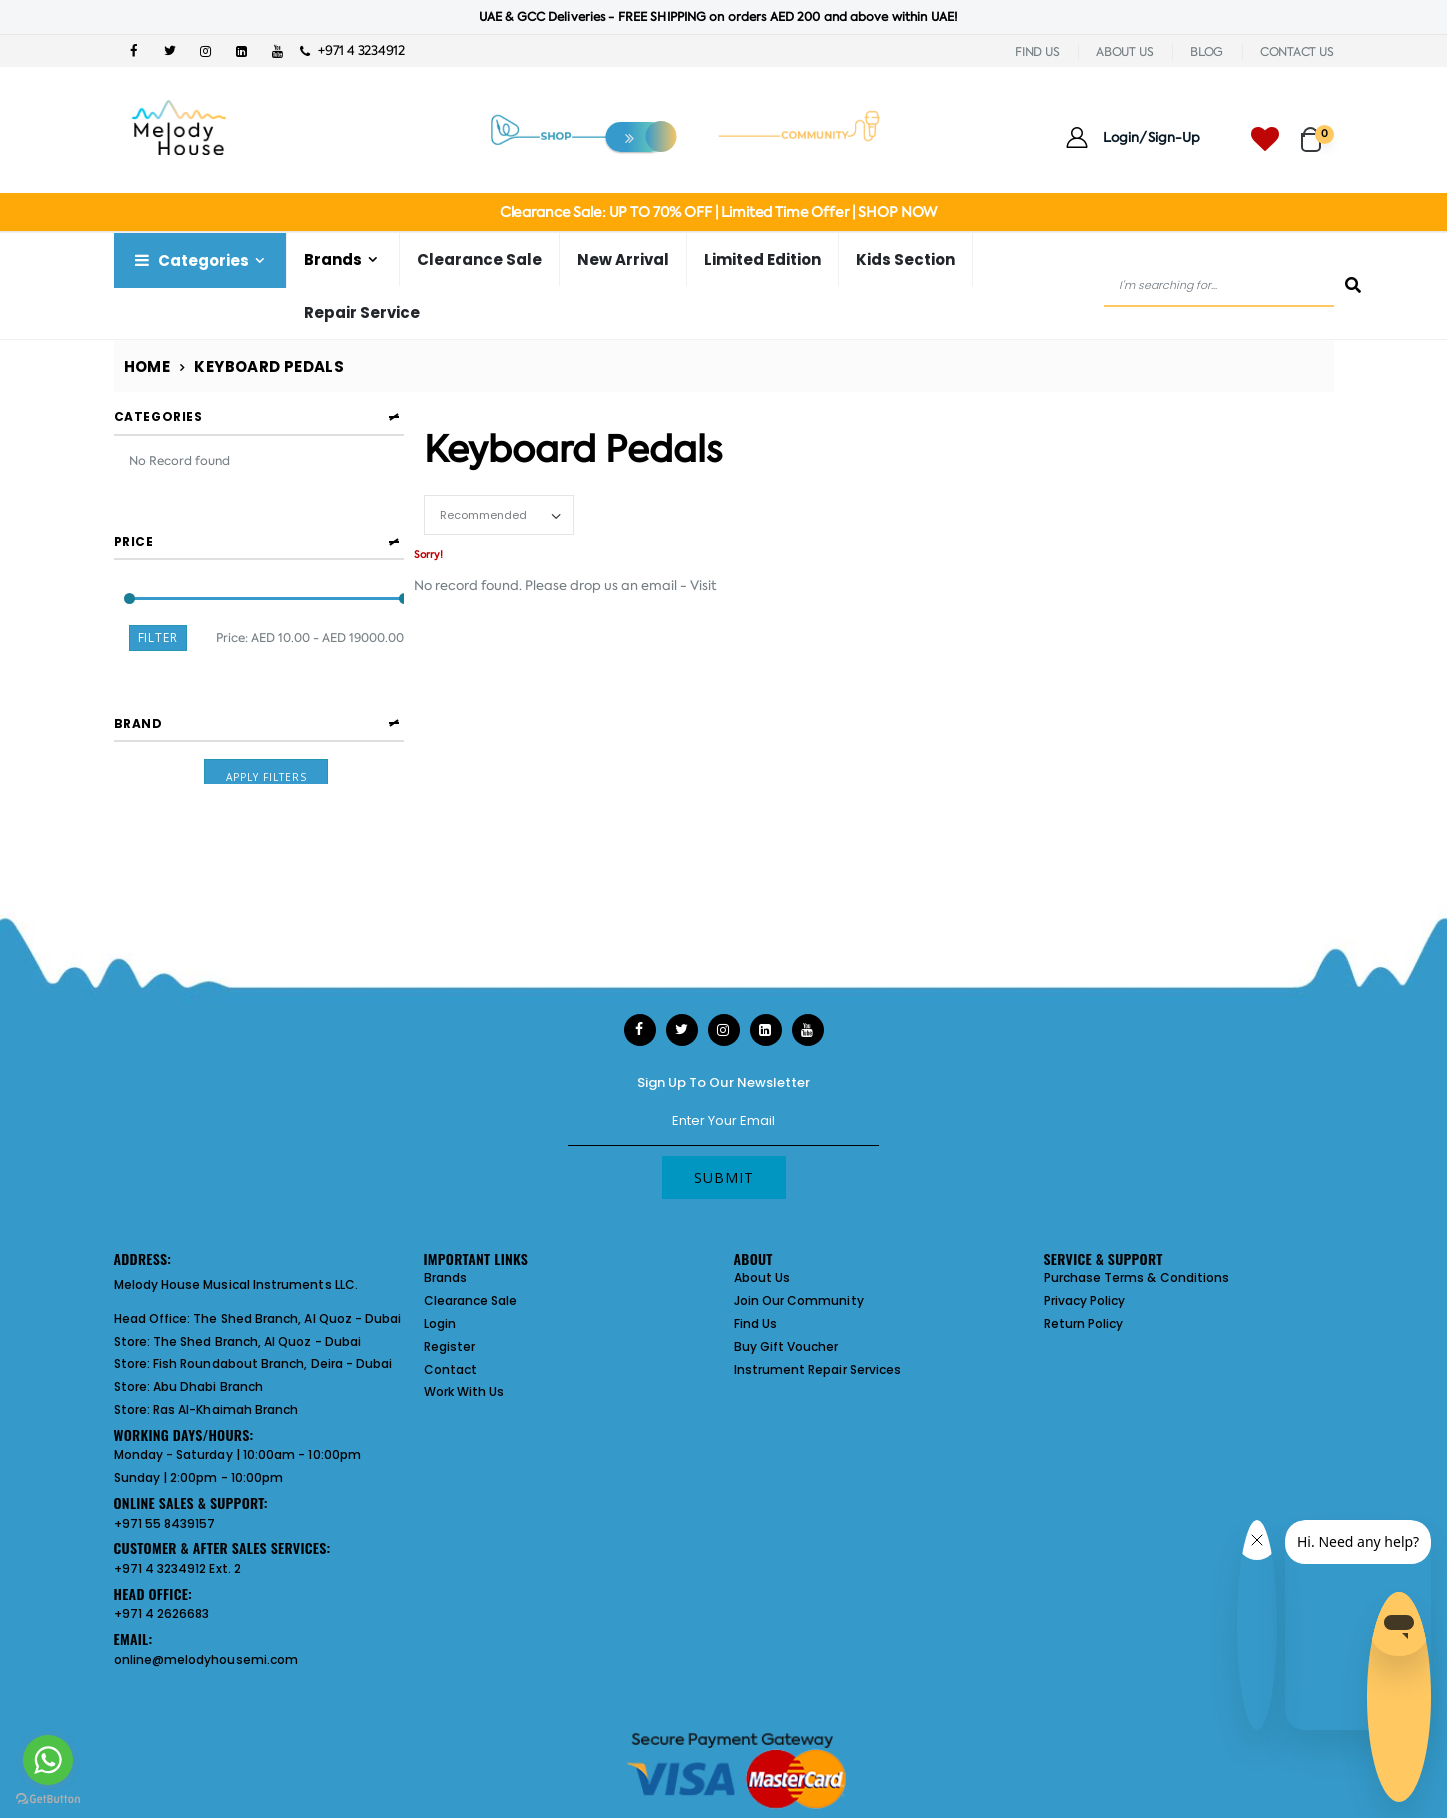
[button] (1317, 130)
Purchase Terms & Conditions (1137, 1277)
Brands (333, 259)
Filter (158, 627)
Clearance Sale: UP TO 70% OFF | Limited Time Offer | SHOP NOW (718, 212)
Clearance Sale (479, 259)
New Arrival (623, 259)
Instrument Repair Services (818, 1369)
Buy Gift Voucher (786, 1346)
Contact (450, 1369)
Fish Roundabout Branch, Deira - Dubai (272, 1363)
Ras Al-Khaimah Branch (225, 1409)
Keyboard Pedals (269, 366)
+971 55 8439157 (165, 1523)
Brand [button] (138, 706)
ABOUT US (1124, 52)
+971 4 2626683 (162, 1613)
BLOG (1206, 52)
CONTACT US (1297, 52)
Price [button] (134, 530)
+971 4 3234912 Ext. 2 (177, 1568)
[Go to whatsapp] (48, 1760)
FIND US (1037, 52)
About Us (762, 1277)
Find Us (755, 1323)
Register (450, 1346)
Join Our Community (799, 1300)
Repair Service (362, 312)
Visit (703, 585)
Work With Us (464, 1391)
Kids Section (905, 259)
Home (147, 366)
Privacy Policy (1085, 1300)
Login (440, 1323)
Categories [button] (158, 416)
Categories (190, 260)
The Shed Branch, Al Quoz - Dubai (297, 1318)
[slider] (128, 588)
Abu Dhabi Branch (208, 1386)
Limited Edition (762, 259)
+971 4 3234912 (352, 50)
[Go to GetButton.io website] (48, 1798)
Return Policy (1084, 1323)
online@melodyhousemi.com (206, 1659)
